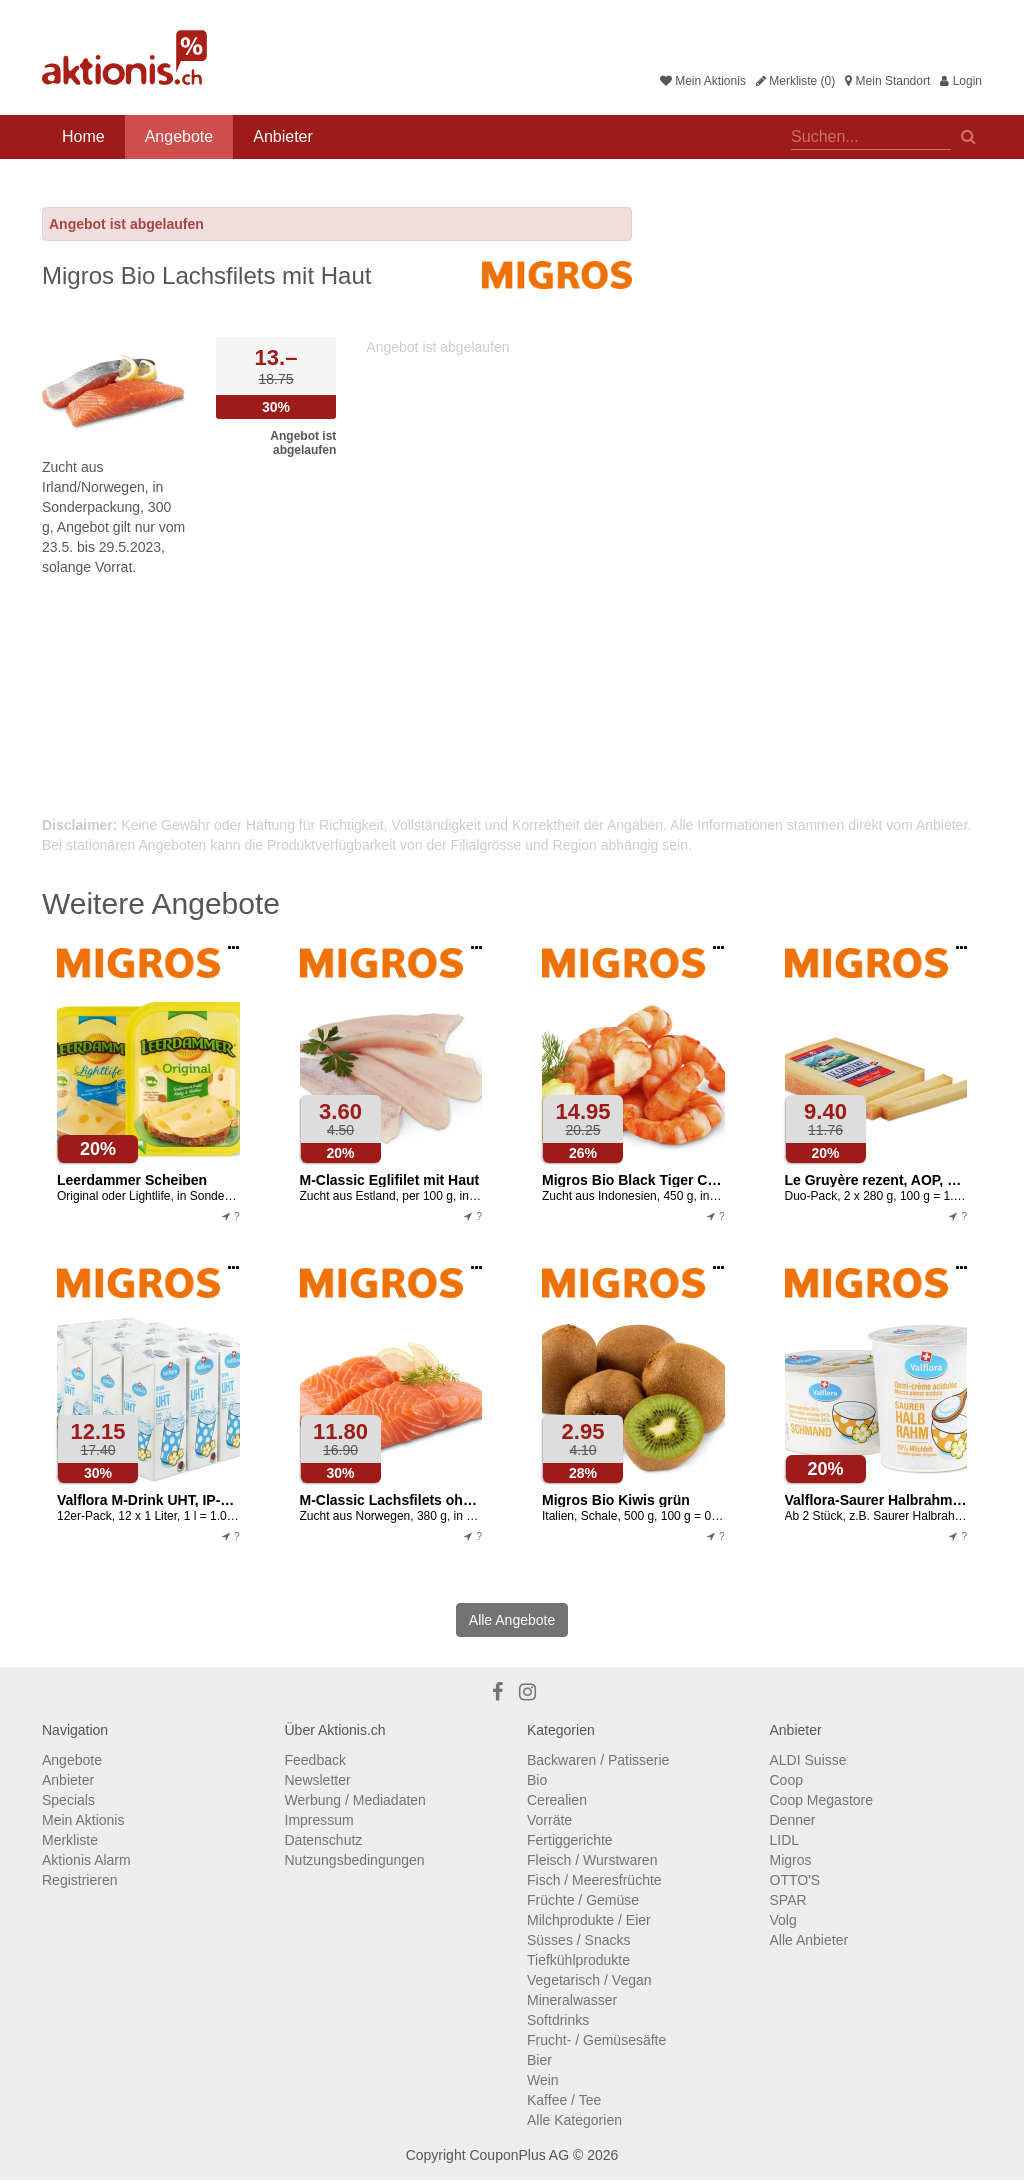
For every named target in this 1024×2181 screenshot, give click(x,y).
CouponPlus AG (519, 2155)
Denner (793, 1820)
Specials (68, 1800)
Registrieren (79, 1880)
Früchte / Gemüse (583, 1900)
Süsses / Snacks (579, 1940)
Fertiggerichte (570, 1840)
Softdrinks (558, 2020)
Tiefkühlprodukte (578, 1960)
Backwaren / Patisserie (598, 1760)
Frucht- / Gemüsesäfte (596, 2040)
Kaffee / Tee (564, 2100)
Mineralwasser (572, 2000)
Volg (783, 1920)
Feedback (315, 1760)
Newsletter (318, 1780)
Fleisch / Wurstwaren (592, 1860)
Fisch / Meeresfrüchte (594, 1880)
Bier (539, 2060)
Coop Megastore (822, 1800)
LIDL (785, 1840)
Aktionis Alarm (86, 1860)
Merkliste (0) (795, 81)
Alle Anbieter (809, 1940)
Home (83, 136)
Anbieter (283, 136)
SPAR (788, 1900)
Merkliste (70, 1840)
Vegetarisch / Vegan (589, 1980)
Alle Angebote (512, 1620)
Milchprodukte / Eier (589, 1920)
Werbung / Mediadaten (355, 1800)
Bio (537, 1780)
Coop (786, 1780)
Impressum (319, 1820)
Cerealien (557, 1800)
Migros (791, 1860)
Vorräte (549, 1820)
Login (961, 81)
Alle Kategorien (574, 2120)
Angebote (179, 136)
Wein (543, 2080)
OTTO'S (795, 1880)
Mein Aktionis (703, 81)
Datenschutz (324, 1840)
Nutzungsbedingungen (355, 1860)
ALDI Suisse (808, 1760)
